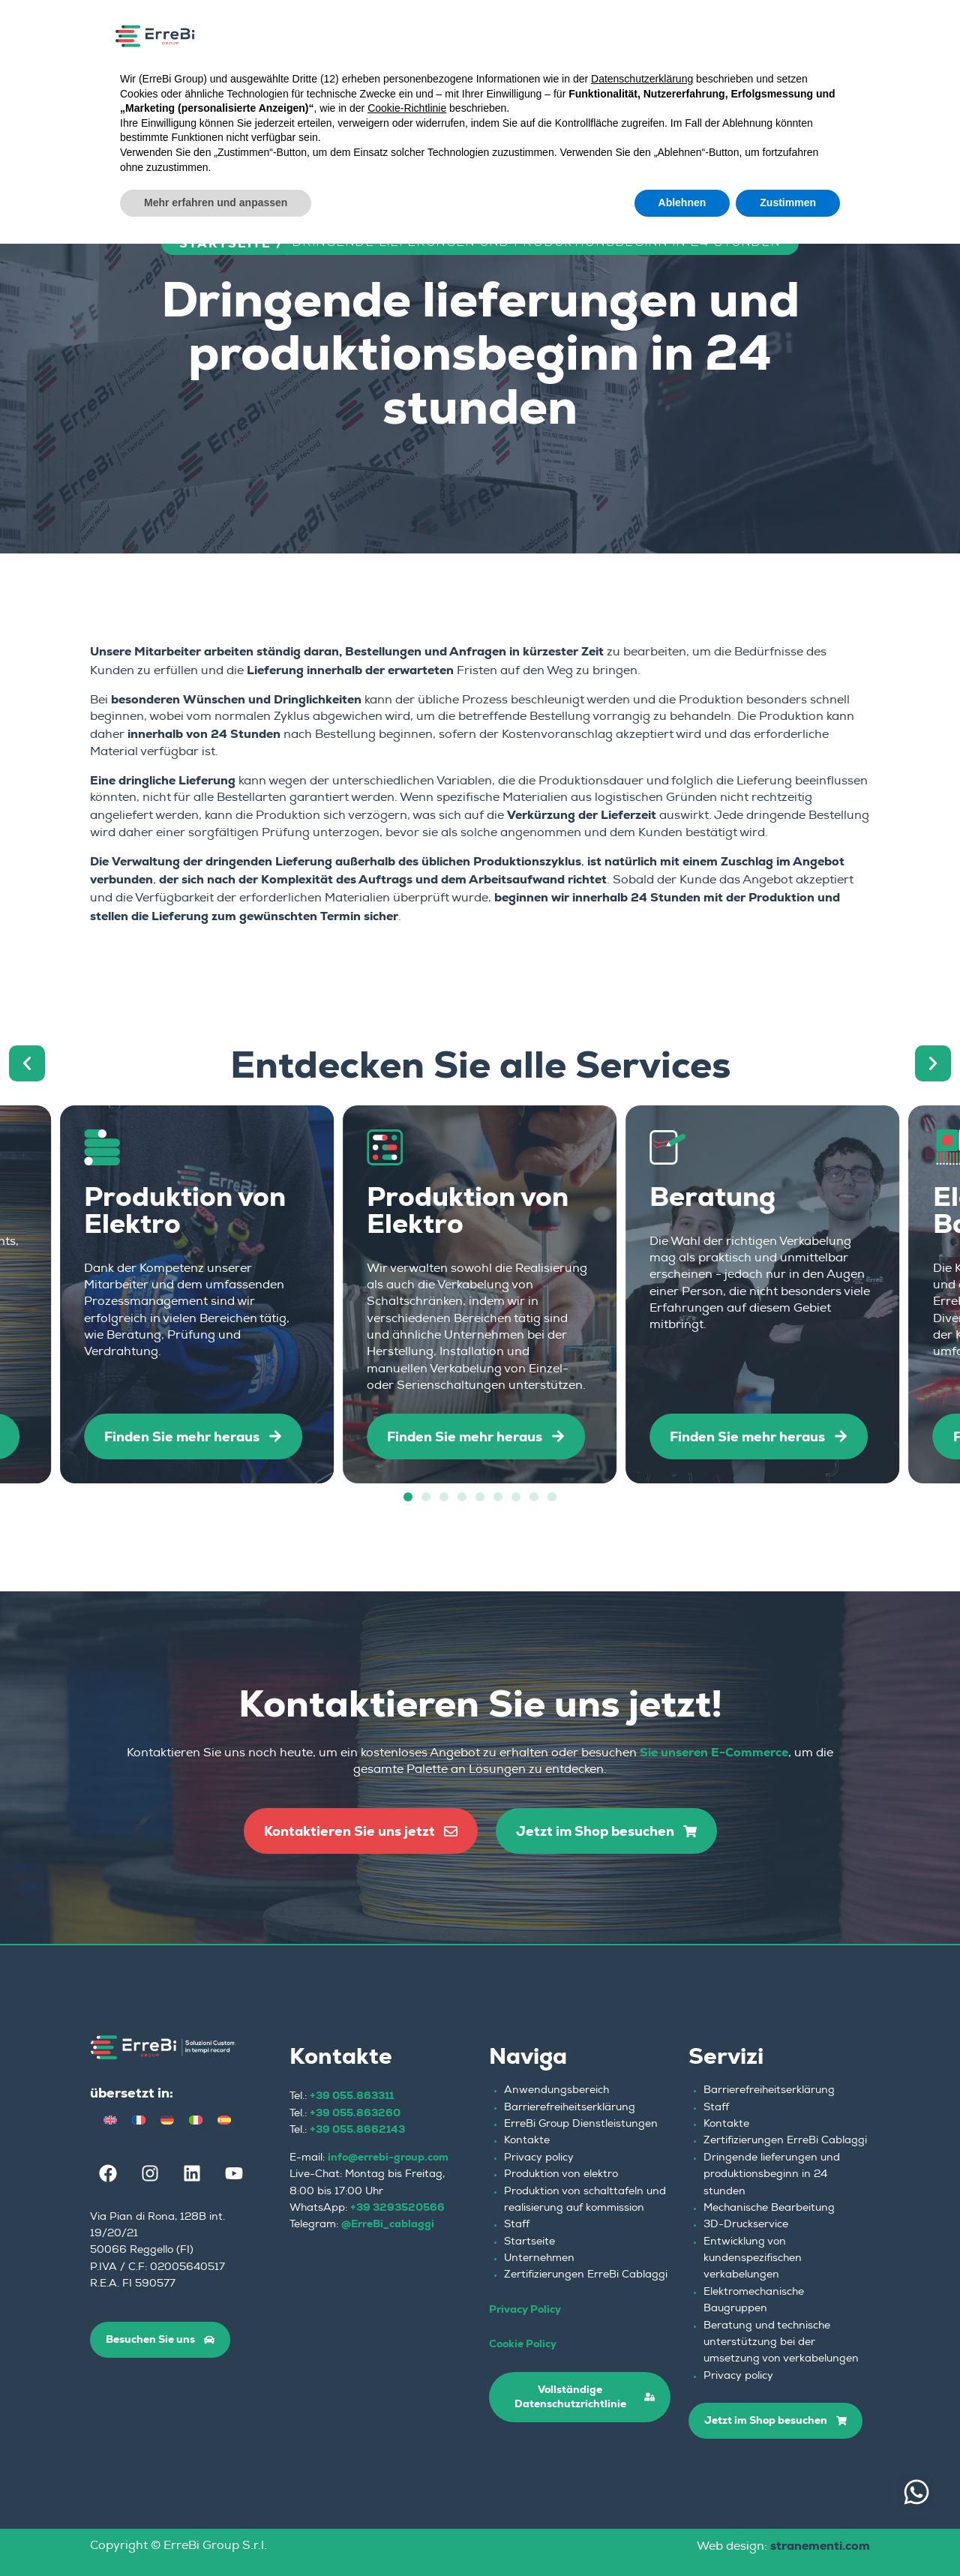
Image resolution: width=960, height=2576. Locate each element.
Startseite (529, 2242)
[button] (27, 1063)
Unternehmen (539, 2259)
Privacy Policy (525, 2309)
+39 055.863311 (352, 2095)
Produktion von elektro (561, 2175)
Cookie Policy (522, 2343)
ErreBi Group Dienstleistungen (581, 2124)
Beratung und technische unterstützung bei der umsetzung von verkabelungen (781, 2343)
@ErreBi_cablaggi (387, 2223)
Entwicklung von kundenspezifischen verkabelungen (753, 2259)
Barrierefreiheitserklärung (569, 2108)
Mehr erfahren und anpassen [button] (215, 202)
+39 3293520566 (397, 2207)
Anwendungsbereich (556, 2091)
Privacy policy (539, 2158)
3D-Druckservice (746, 2225)
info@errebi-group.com (388, 2157)
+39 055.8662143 (357, 2129)
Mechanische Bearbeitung (769, 2208)
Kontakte (527, 2141)
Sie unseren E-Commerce (714, 1752)
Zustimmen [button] (788, 202)
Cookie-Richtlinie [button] (407, 108)
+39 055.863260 (355, 2112)
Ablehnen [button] (682, 202)
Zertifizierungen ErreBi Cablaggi (586, 2275)
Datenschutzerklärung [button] (642, 79)
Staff (517, 2225)
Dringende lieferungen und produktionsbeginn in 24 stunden (772, 2175)
